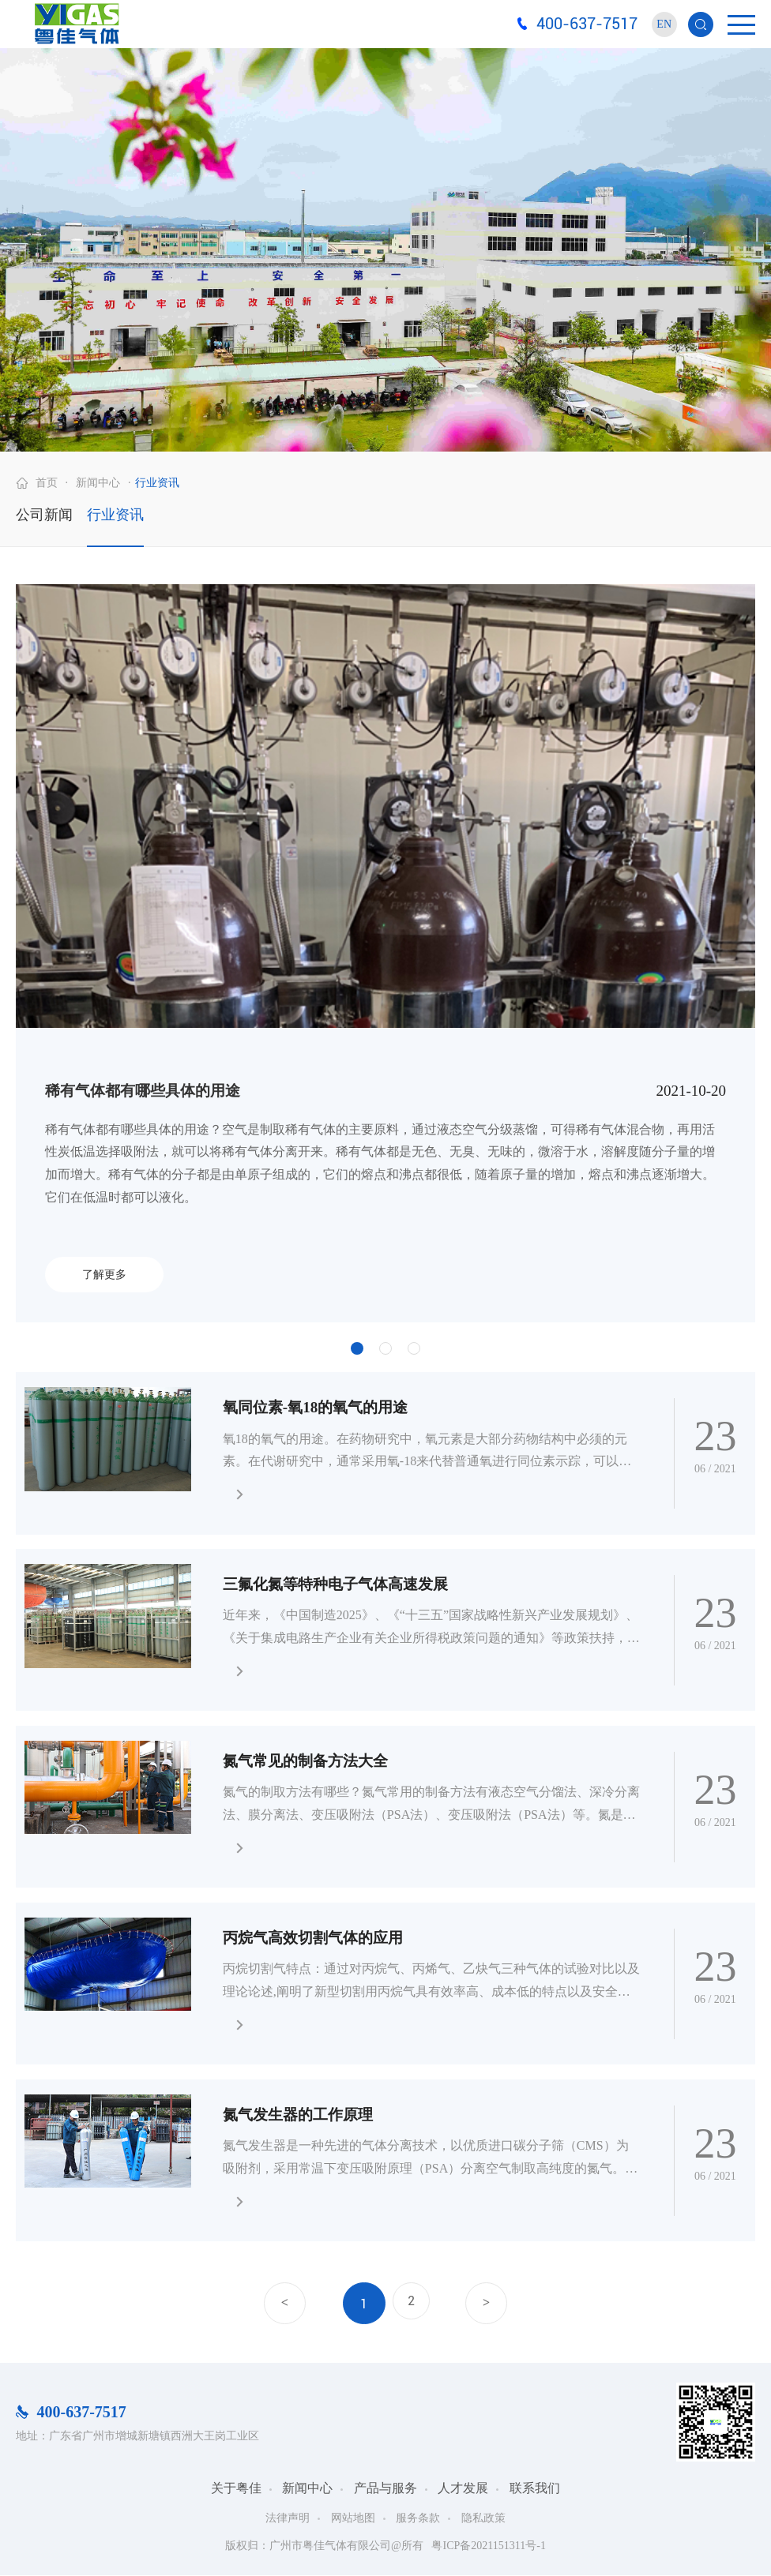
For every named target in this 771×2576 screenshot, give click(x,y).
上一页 (277, 2303)
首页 (47, 483)
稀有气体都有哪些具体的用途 (142, 1090)
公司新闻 (44, 515)
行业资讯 (157, 483)
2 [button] (385, 1348)
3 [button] (414, 1348)
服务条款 (418, 2518)
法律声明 (287, 2518)
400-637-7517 (586, 23)
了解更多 (104, 1275)
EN (663, 24)
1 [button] (357, 1348)
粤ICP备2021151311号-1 (488, 2546)
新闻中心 (98, 483)
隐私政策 (483, 2518)
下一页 (493, 2303)
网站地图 (353, 2518)
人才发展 (463, 2488)
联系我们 (535, 2488)
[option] (386, 953)
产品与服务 (385, 2488)
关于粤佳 (236, 2488)
